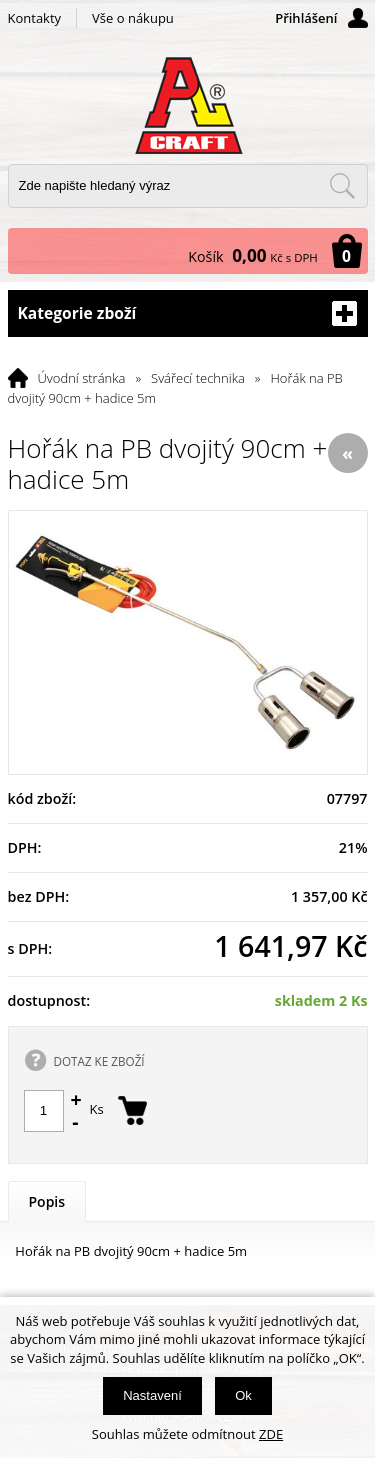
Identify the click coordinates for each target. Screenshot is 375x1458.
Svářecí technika (198, 378)
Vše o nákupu (133, 18)
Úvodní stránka (82, 378)
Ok (243, 1395)
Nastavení (152, 1395)
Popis (47, 1201)
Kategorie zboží (188, 313)
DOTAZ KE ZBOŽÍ (99, 1061)
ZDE (271, 1434)
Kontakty (35, 18)
